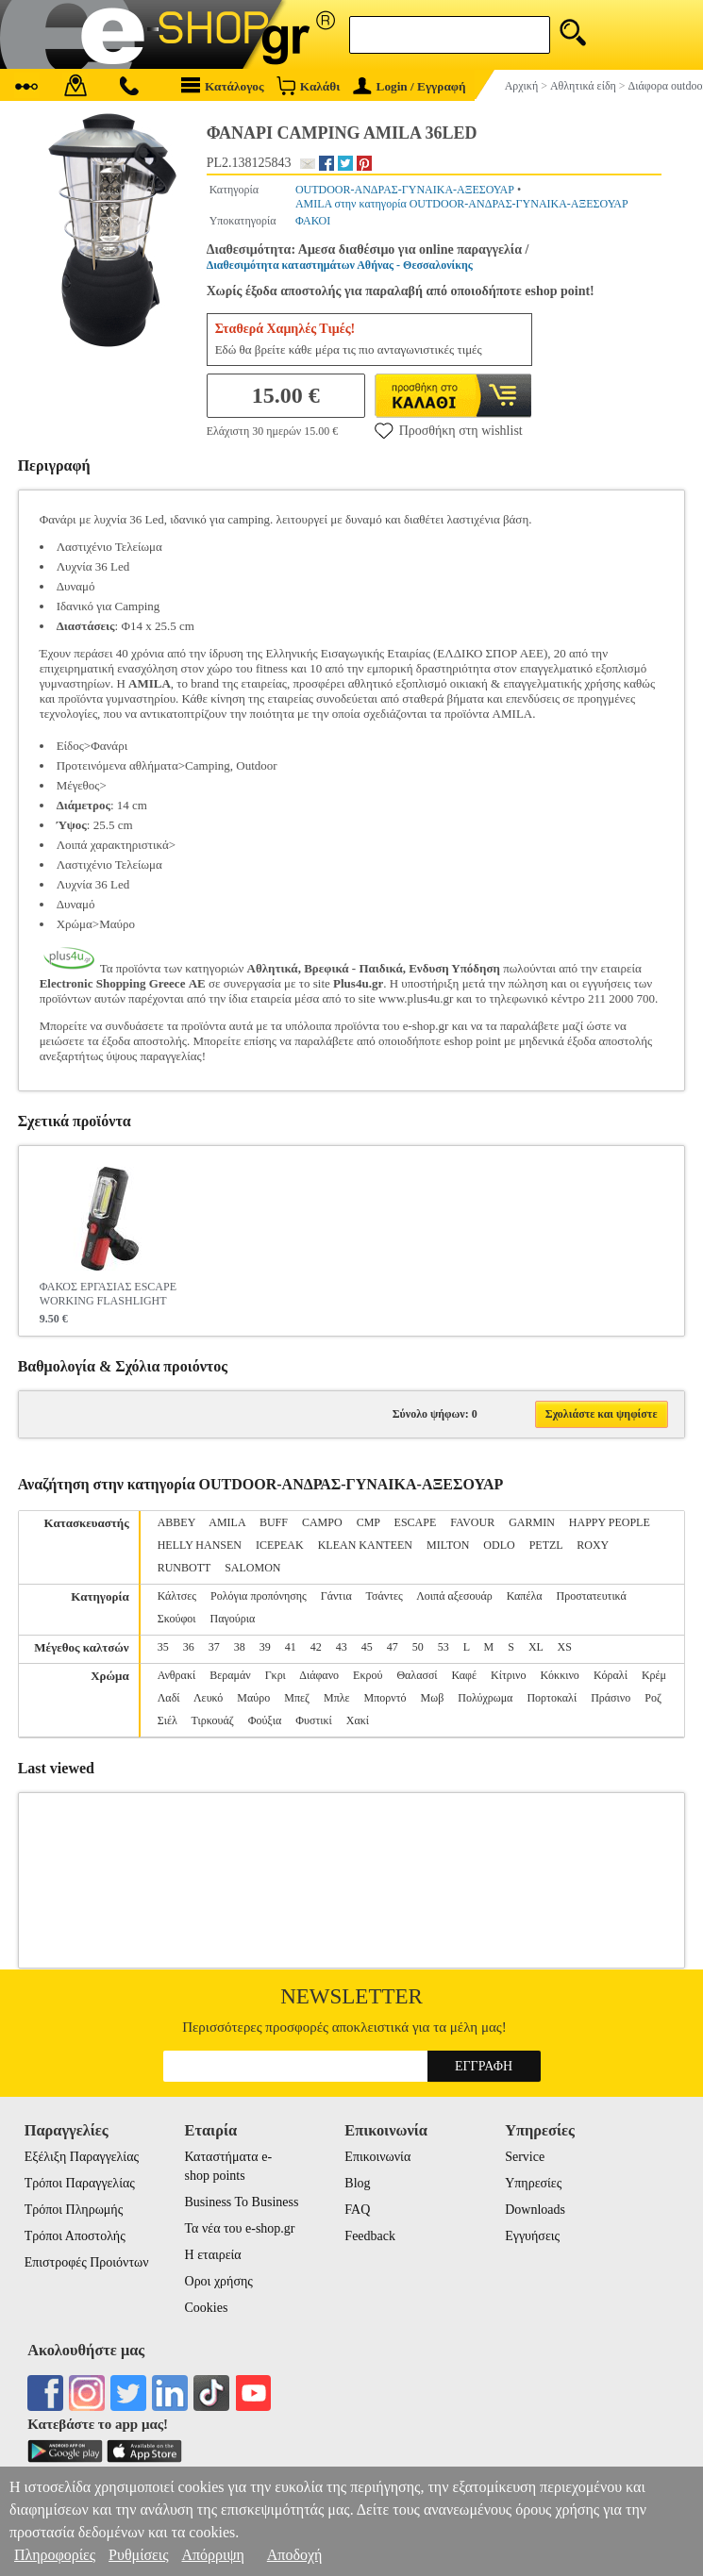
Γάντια (336, 1596)
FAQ (357, 2209)
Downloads (535, 2209)
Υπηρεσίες (533, 2183)
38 (239, 1647)
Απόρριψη (212, 2555)
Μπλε (337, 1697)
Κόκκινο (559, 1675)
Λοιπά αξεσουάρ (454, 1596)
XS (564, 1647)
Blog (357, 2183)
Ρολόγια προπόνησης (258, 1596)
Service (524, 2157)
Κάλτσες (177, 1596)
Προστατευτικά (592, 1596)
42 (316, 1647)
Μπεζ (297, 1697)
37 (214, 1647)
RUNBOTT (184, 1567)
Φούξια (265, 1720)
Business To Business (242, 2202)
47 (392, 1647)
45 (367, 1647)
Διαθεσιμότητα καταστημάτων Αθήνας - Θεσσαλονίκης (340, 265)
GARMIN (532, 1522)
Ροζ (652, 1697)
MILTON (448, 1545)
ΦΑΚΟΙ (312, 220)
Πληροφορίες (54, 2555)
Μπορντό (385, 1697)
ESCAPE (415, 1522)
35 (163, 1647)
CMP (368, 1522)
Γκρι (275, 1675)
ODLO (498, 1545)
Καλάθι (308, 85)
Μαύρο (253, 1697)
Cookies (206, 2308)
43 (341, 1647)
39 (265, 1647)
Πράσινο (610, 1697)
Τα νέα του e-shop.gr (240, 2228)
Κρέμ (654, 1675)
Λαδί (169, 1697)
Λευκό (208, 1697)
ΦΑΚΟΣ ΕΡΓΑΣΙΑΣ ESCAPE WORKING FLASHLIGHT (108, 1293)
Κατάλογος (222, 85)
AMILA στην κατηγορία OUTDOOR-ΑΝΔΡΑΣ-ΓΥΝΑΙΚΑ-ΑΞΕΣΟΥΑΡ (461, 203)
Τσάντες (384, 1596)
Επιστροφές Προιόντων (87, 2262)
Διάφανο (319, 1675)
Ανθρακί (177, 1675)
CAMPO (322, 1522)
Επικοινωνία (377, 2157)
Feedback (369, 2236)
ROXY (593, 1545)
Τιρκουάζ (213, 1720)
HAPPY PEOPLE (609, 1522)
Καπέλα (525, 1596)
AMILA (227, 1522)
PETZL (546, 1545)
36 (188, 1647)
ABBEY (176, 1522)
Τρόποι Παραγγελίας (80, 2183)
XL (536, 1647)
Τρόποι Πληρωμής (74, 2209)
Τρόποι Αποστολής (75, 2236)
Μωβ (432, 1697)
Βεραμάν (229, 1675)
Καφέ (464, 1675)
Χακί (357, 1720)
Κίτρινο (508, 1675)
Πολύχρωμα (485, 1697)
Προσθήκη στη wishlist (449, 430)
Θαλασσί (416, 1675)
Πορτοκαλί (552, 1697)
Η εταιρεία (213, 2255)
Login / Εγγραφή (409, 86)
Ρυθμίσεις (138, 2555)
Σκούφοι (177, 1618)
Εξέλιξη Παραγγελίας (82, 2157)
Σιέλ (167, 1720)
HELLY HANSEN (200, 1545)
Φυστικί (313, 1720)
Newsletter (351, 1996)
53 (443, 1647)
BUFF (273, 1522)
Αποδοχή (295, 2555)
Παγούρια (233, 1618)
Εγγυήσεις (532, 2236)
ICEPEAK (280, 1545)
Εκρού (367, 1675)
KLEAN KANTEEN (365, 1545)
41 (290, 1647)
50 (418, 1647)
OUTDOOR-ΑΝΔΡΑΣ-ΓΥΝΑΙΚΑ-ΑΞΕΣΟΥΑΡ (404, 189)
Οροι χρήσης (219, 2281)
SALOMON (252, 1567)
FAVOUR (472, 1522)
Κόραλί (611, 1675)
